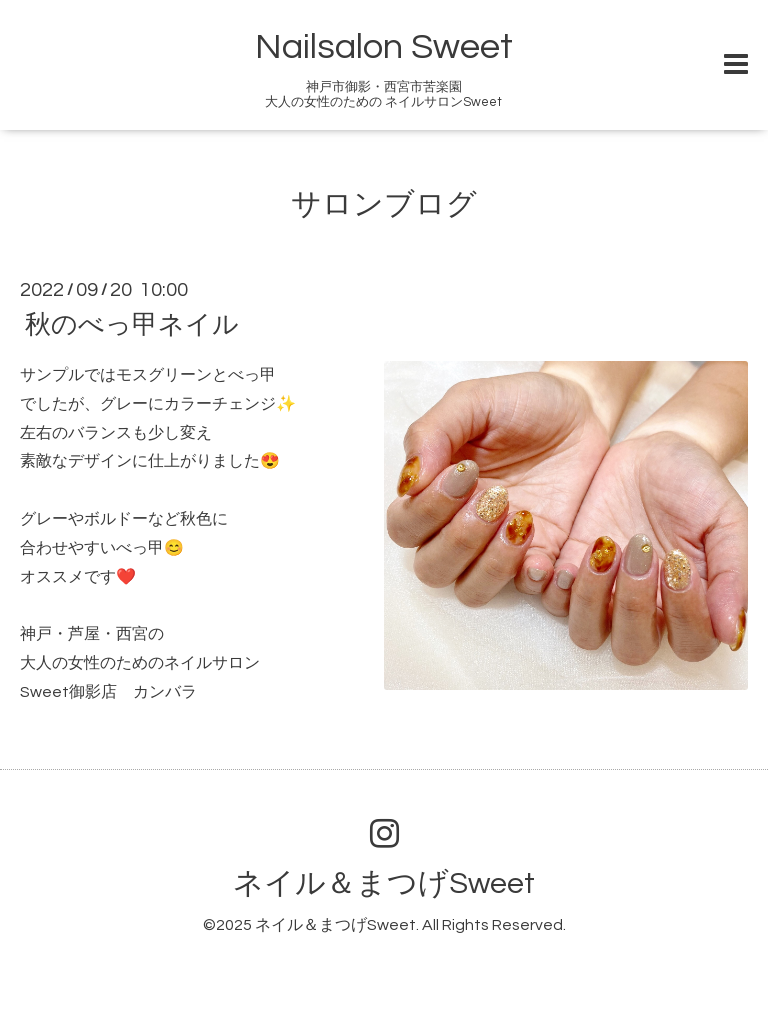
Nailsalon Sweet (384, 47)
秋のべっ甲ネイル (132, 325)
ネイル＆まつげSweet (384, 883)
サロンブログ (384, 204)
